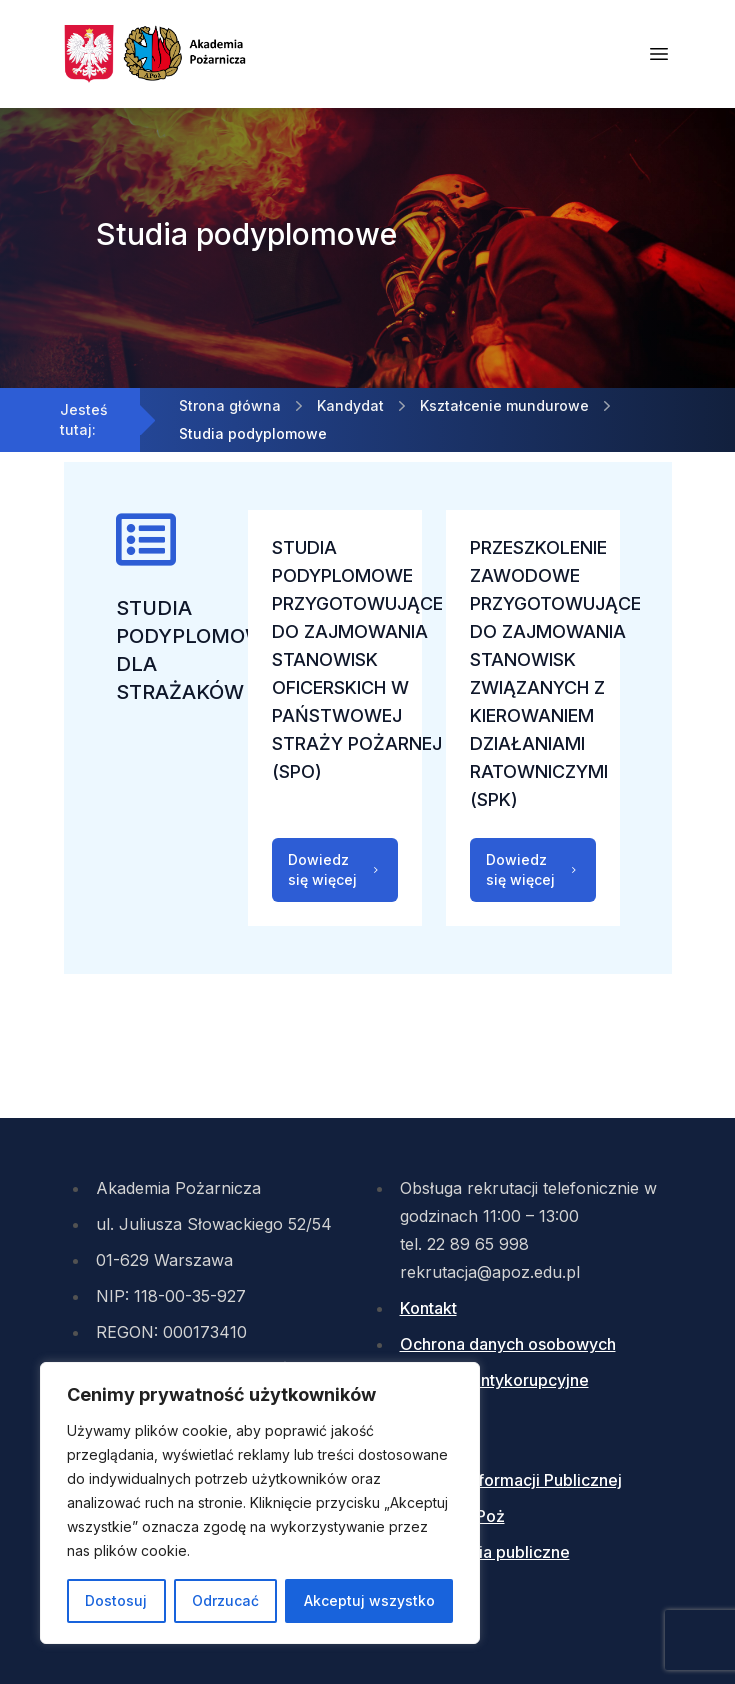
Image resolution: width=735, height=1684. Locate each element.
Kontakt (428, 1308)
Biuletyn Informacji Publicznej (511, 1480)
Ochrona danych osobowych (508, 1344)
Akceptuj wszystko (369, 1600)
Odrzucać (225, 1600)
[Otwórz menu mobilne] (659, 54)
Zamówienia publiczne (485, 1552)
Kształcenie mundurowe (504, 405)
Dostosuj (116, 1600)
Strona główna (230, 405)
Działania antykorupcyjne (494, 1380)
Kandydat (350, 405)
